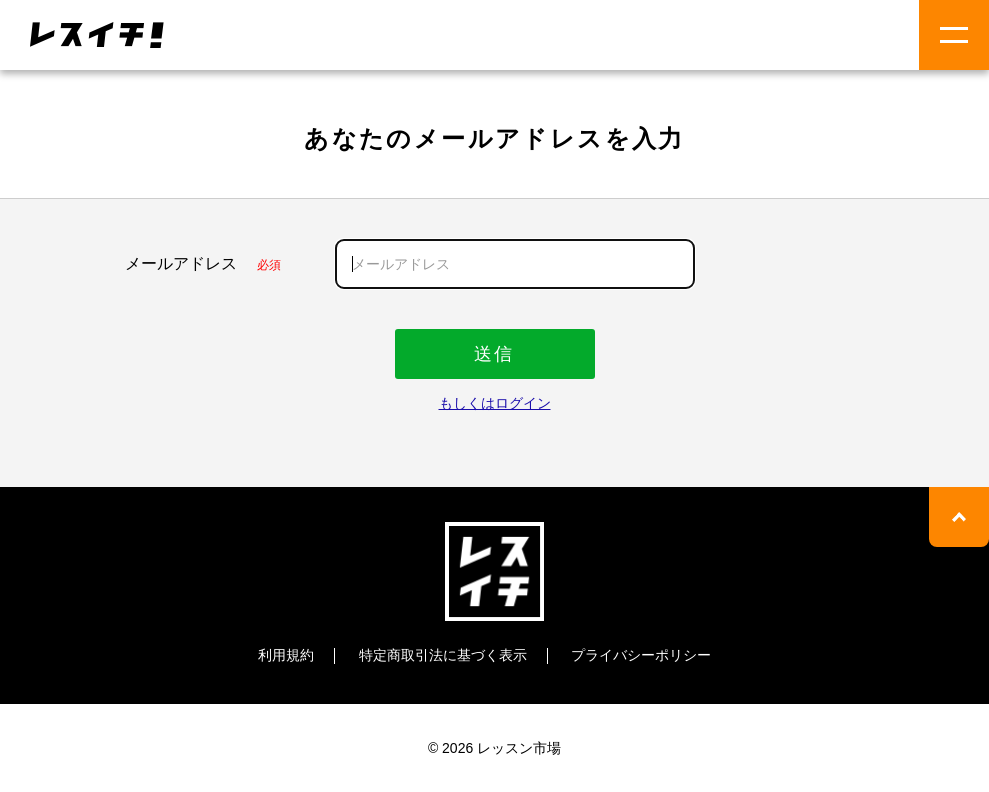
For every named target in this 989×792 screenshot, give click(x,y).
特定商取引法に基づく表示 (443, 655)
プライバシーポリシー (641, 655)
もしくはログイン (495, 403)
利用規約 (286, 655)
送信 (494, 354)
